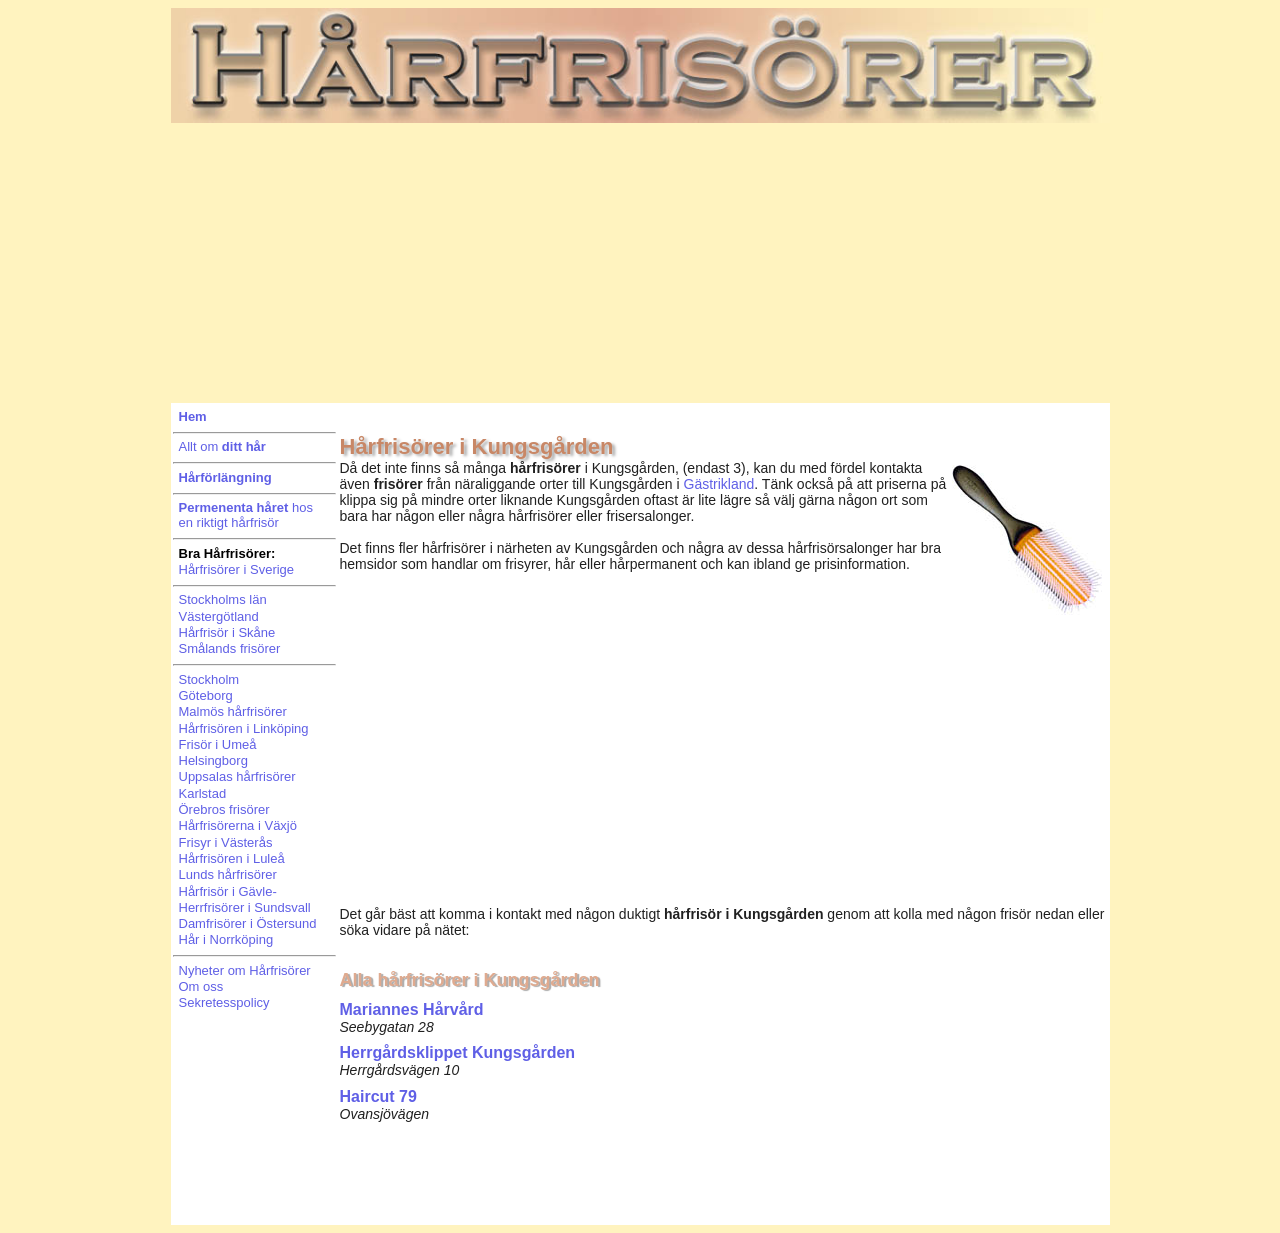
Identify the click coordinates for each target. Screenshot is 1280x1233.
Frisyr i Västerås (226, 842)
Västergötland (219, 616)
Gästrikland (719, 484)
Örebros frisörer (224, 809)
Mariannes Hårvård (412, 1009)
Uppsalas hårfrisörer (237, 776)
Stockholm (209, 679)
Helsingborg (213, 760)
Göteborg (206, 695)
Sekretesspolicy (224, 1002)
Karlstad (203, 793)
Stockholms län (223, 599)
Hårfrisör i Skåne (227, 632)
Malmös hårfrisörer (233, 711)
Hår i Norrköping (226, 939)
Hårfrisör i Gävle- (228, 891)
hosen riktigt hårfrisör (246, 515)
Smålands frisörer (230, 648)
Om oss (201, 986)
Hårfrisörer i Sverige (237, 569)
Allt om (222, 446)
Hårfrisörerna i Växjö (238, 825)
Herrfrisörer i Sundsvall (245, 907)
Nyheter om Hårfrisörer (245, 970)
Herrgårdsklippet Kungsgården (458, 1052)
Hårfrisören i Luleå (232, 858)
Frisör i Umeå (218, 744)
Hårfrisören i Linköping (244, 728)
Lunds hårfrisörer (228, 874)
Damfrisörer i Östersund (248, 923)
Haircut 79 (378, 1096)
